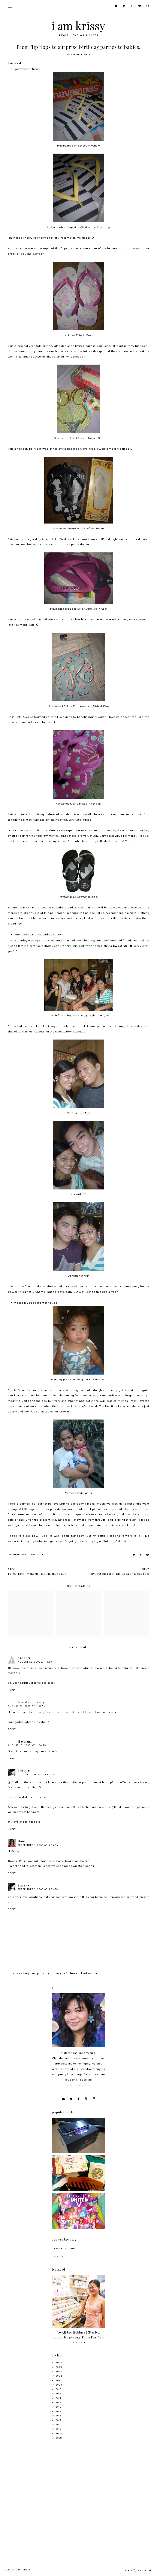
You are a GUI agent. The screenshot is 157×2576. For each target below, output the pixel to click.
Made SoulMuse (138, 2570)
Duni (21, 1841)
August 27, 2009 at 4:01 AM (27, 1706)
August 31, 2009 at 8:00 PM (36, 1774)
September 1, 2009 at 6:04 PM (38, 1845)
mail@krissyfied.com (78, 2085)
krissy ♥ (24, 1771)
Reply (12, 1690)
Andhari (24, 1658)
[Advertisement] (30, 2470)
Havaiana (25, 1741)
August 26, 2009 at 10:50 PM (37, 1662)
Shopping (38, 1554)
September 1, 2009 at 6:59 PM (38, 1889)
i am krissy (78, 25)
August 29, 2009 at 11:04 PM (27, 1745)
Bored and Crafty (31, 1702)
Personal (21, 1554)
